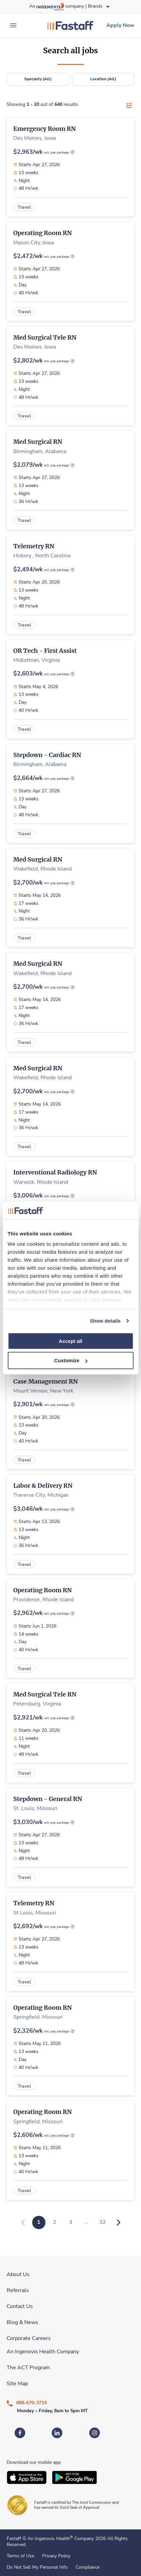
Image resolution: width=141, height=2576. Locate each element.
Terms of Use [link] (20, 2556)
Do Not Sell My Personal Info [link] (37, 2567)
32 (102, 2222)
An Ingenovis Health (49, 2538)
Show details (105, 1321)
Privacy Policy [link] (56, 2556)
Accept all (70, 1341)
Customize (70, 1360)
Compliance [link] (88, 2567)
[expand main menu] (13, 25)
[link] (70, 25)
